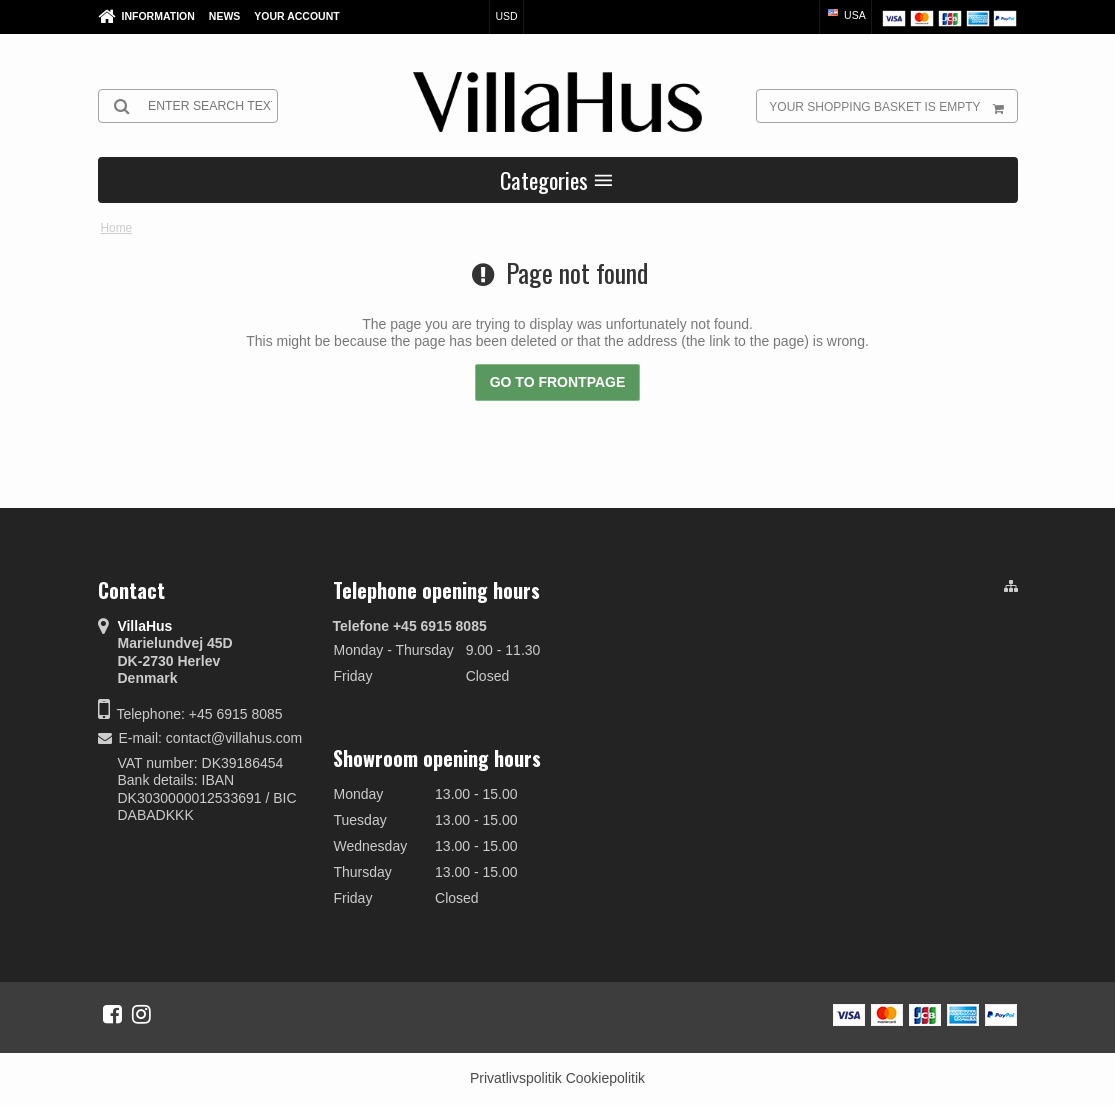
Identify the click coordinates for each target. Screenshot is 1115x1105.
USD (506, 16)
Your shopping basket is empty (892, 106)
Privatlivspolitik (516, 1078)
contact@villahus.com (234, 738)
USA (845, 15)
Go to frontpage (558, 382)
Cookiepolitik (605, 1078)
